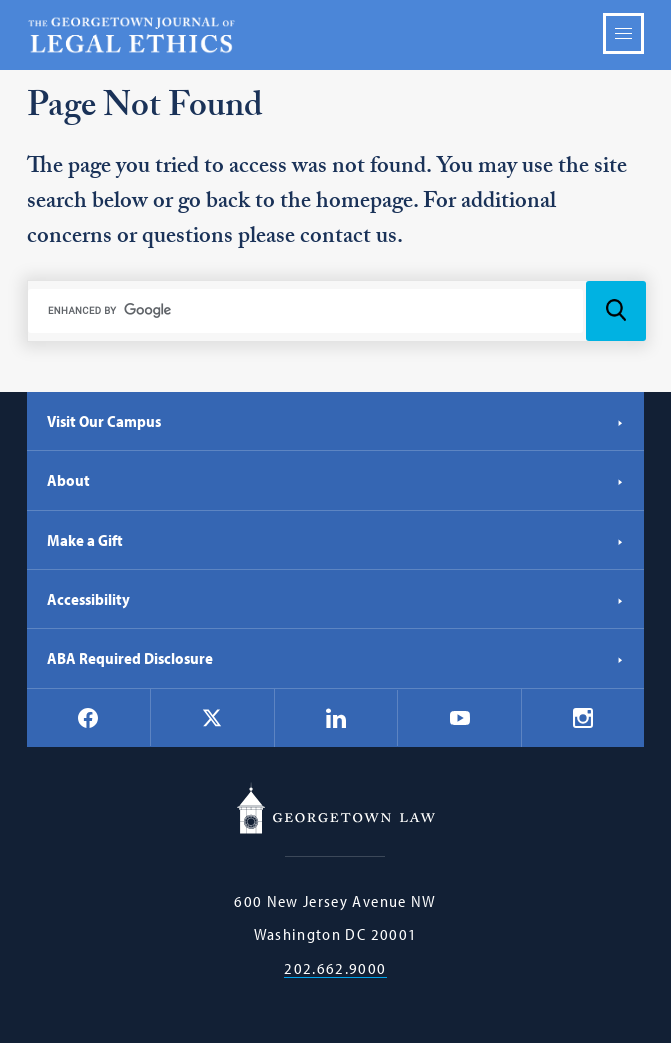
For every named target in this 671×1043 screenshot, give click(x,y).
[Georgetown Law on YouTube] (460, 718)
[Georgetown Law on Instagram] (583, 718)
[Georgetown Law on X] (212, 717)
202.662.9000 (335, 968)
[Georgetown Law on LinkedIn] (336, 718)
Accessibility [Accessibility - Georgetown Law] (336, 599)
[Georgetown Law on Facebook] (88, 718)
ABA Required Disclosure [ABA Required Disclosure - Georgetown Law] (336, 658)
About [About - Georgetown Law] (336, 480)
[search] (306, 311)
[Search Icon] (616, 311)
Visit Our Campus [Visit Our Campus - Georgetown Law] (336, 421)
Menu (623, 33)
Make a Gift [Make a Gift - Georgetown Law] (336, 540)
